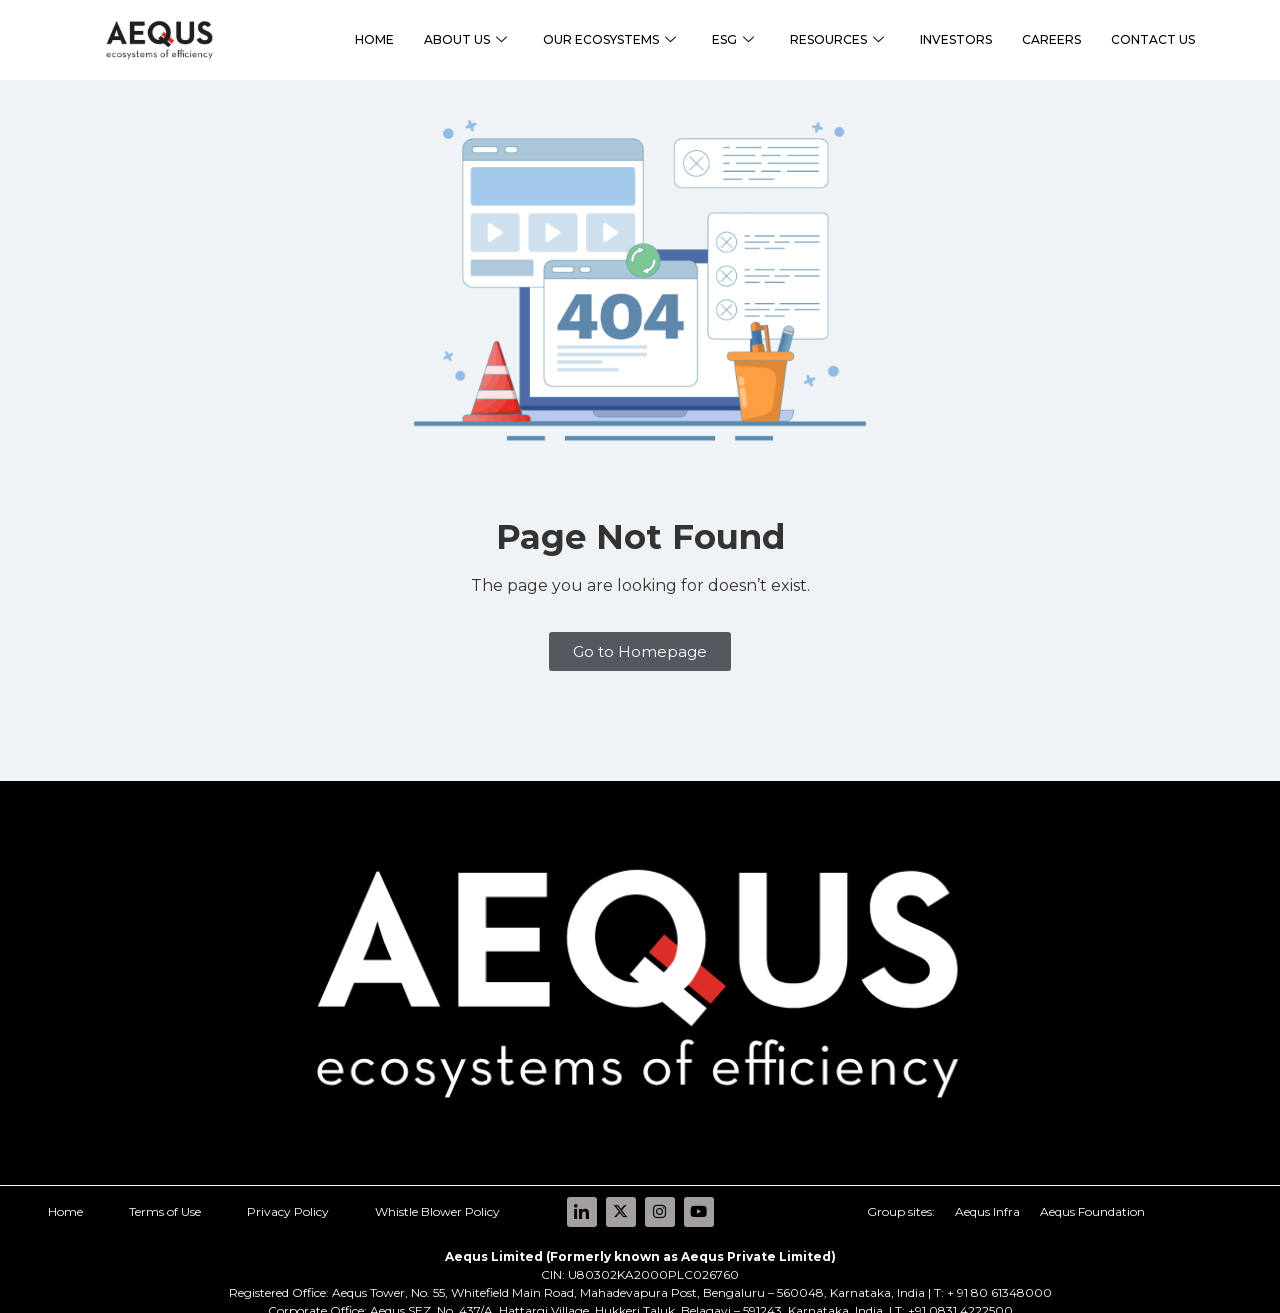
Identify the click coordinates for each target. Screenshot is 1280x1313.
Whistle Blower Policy (437, 1190)
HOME (374, 39)
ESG (733, 40)
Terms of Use (165, 1190)
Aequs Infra (987, 1190)
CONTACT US (1153, 39)
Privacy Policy (288, 1190)
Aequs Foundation (1092, 1190)
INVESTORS (956, 39)
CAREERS (1051, 39)
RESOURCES (837, 40)
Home (65, 1190)
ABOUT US (465, 40)
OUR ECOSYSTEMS (609, 40)
